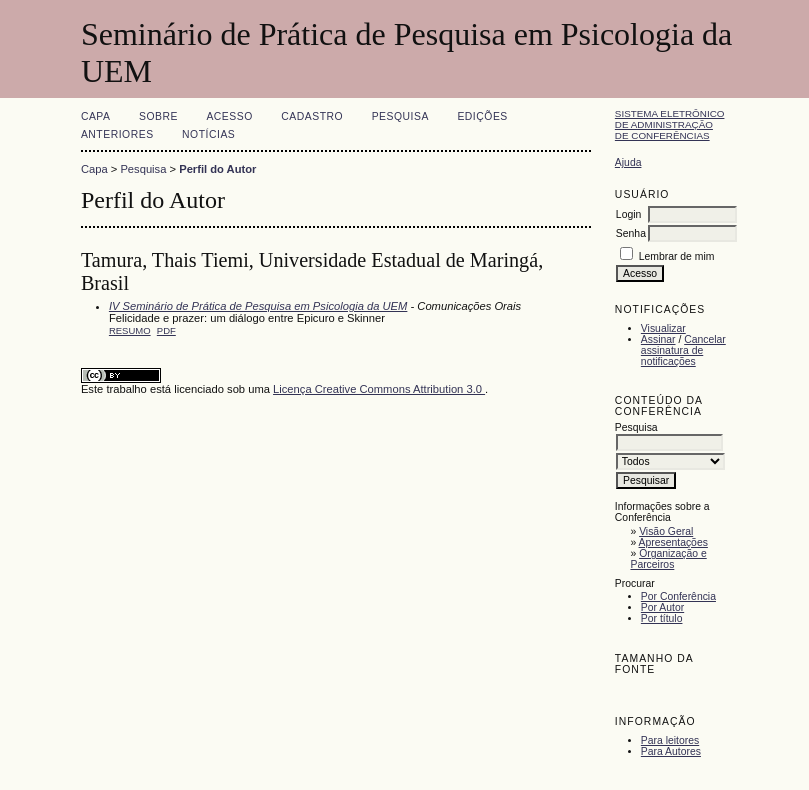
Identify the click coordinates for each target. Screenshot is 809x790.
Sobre (158, 116)
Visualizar (663, 328)
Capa (96, 116)
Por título (662, 618)
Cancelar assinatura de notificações (683, 350)
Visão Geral (666, 531)
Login (628, 214)
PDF (166, 330)
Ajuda (628, 162)
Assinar (658, 339)
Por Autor (662, 607)
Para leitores (670, 740)
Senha (631, 233)
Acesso (229, 116)
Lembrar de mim (677, 256)
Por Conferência (678, 596)
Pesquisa (400, 116)
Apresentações (673, 542)
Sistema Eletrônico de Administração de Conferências (670, 124)
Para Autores (671, 751)
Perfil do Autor (217, 169)
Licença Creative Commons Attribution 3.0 (379, 389)
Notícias (208, 134)
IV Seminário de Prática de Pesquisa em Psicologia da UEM (258, 306)
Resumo (130, 330)
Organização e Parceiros (668, 559)
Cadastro (312, 116)
